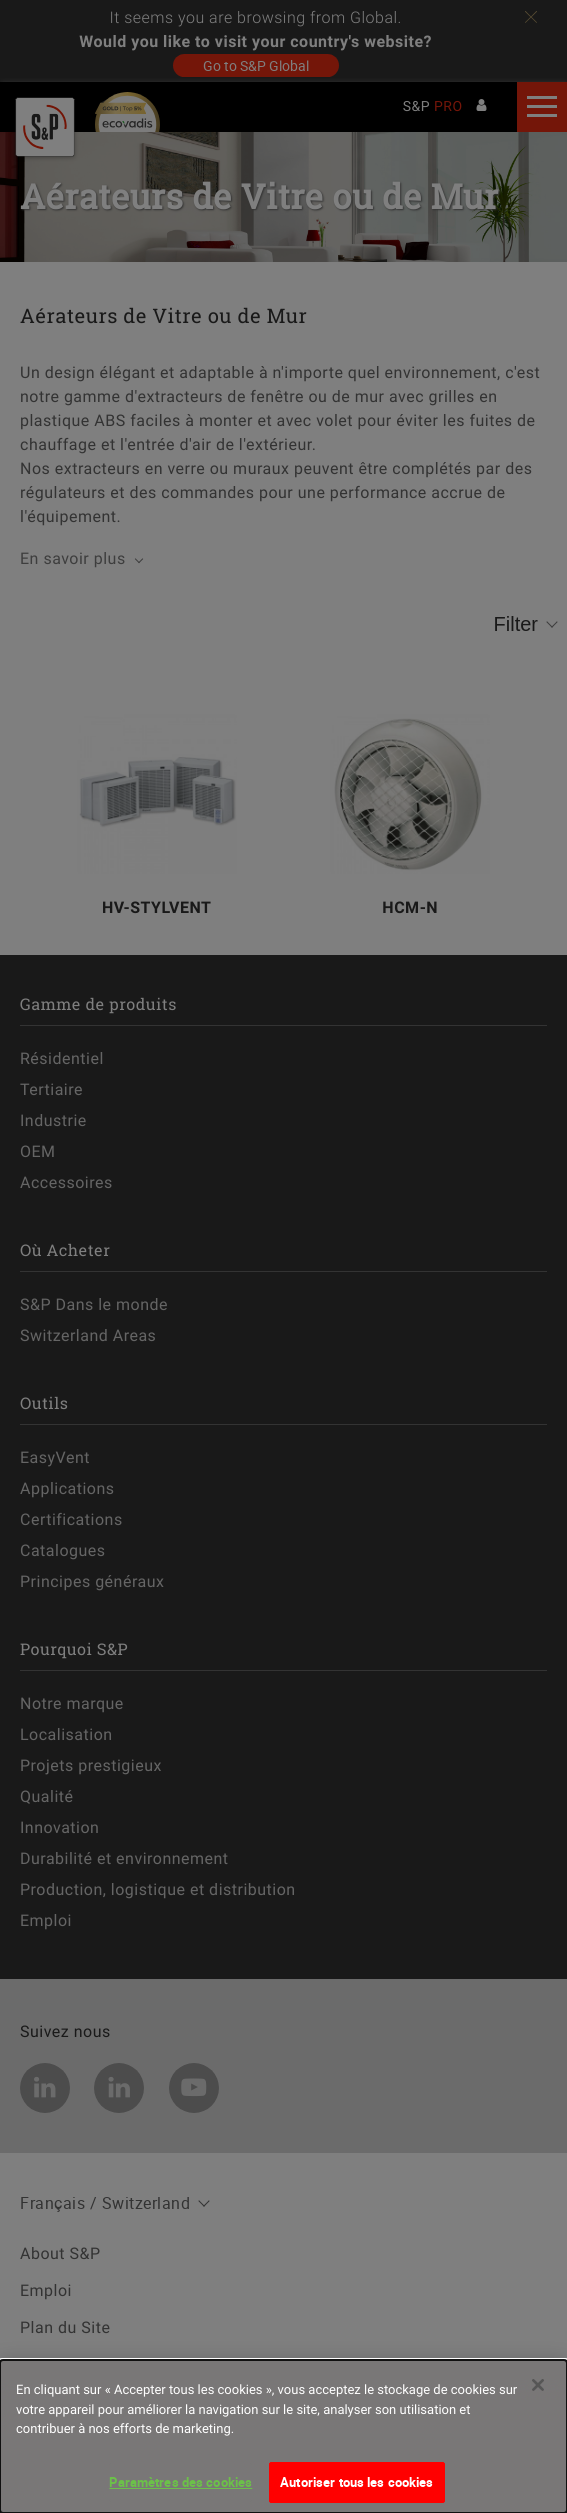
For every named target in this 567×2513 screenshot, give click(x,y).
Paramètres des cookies (180, 2491)
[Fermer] (538, 2394)
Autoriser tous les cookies (356, 2491)
